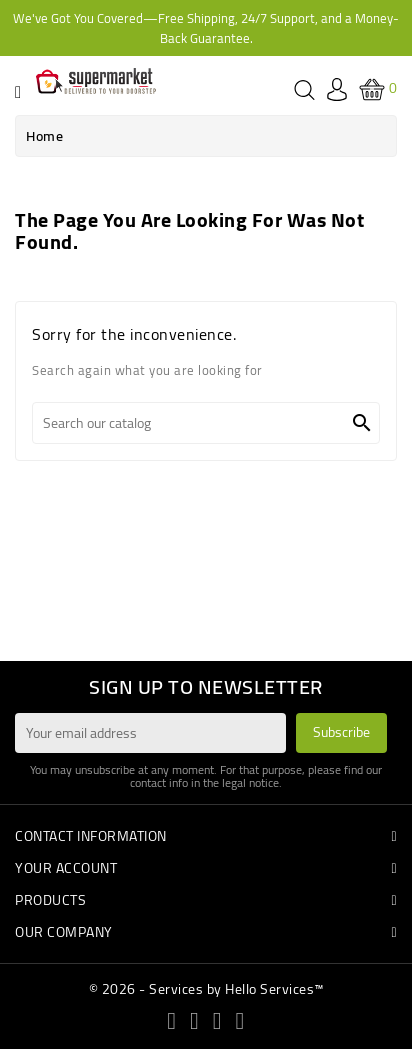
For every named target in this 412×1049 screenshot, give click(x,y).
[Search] (206, 423)
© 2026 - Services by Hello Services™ (206, 989)
